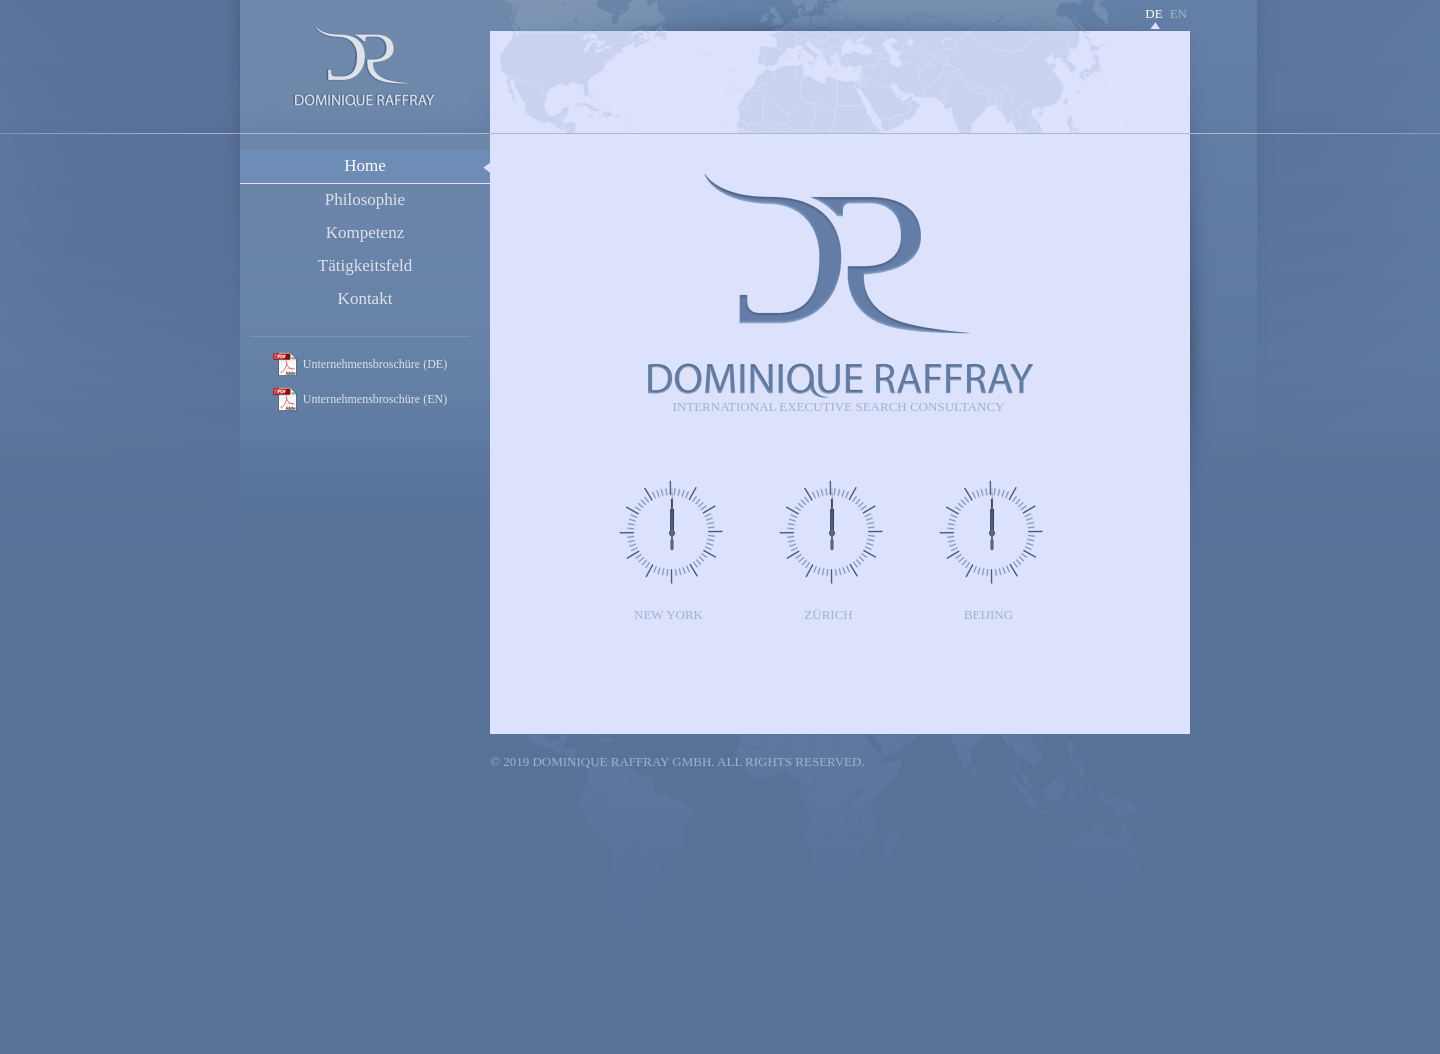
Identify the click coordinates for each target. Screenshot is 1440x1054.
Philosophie (365, 199)
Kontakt (365, 298)
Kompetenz (365, 232)
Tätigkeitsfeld (365, 265)
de (1153, 13)
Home (365, 165)
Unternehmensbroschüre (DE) (375, 364)
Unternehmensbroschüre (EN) (375, 399)
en (1178, 13)
